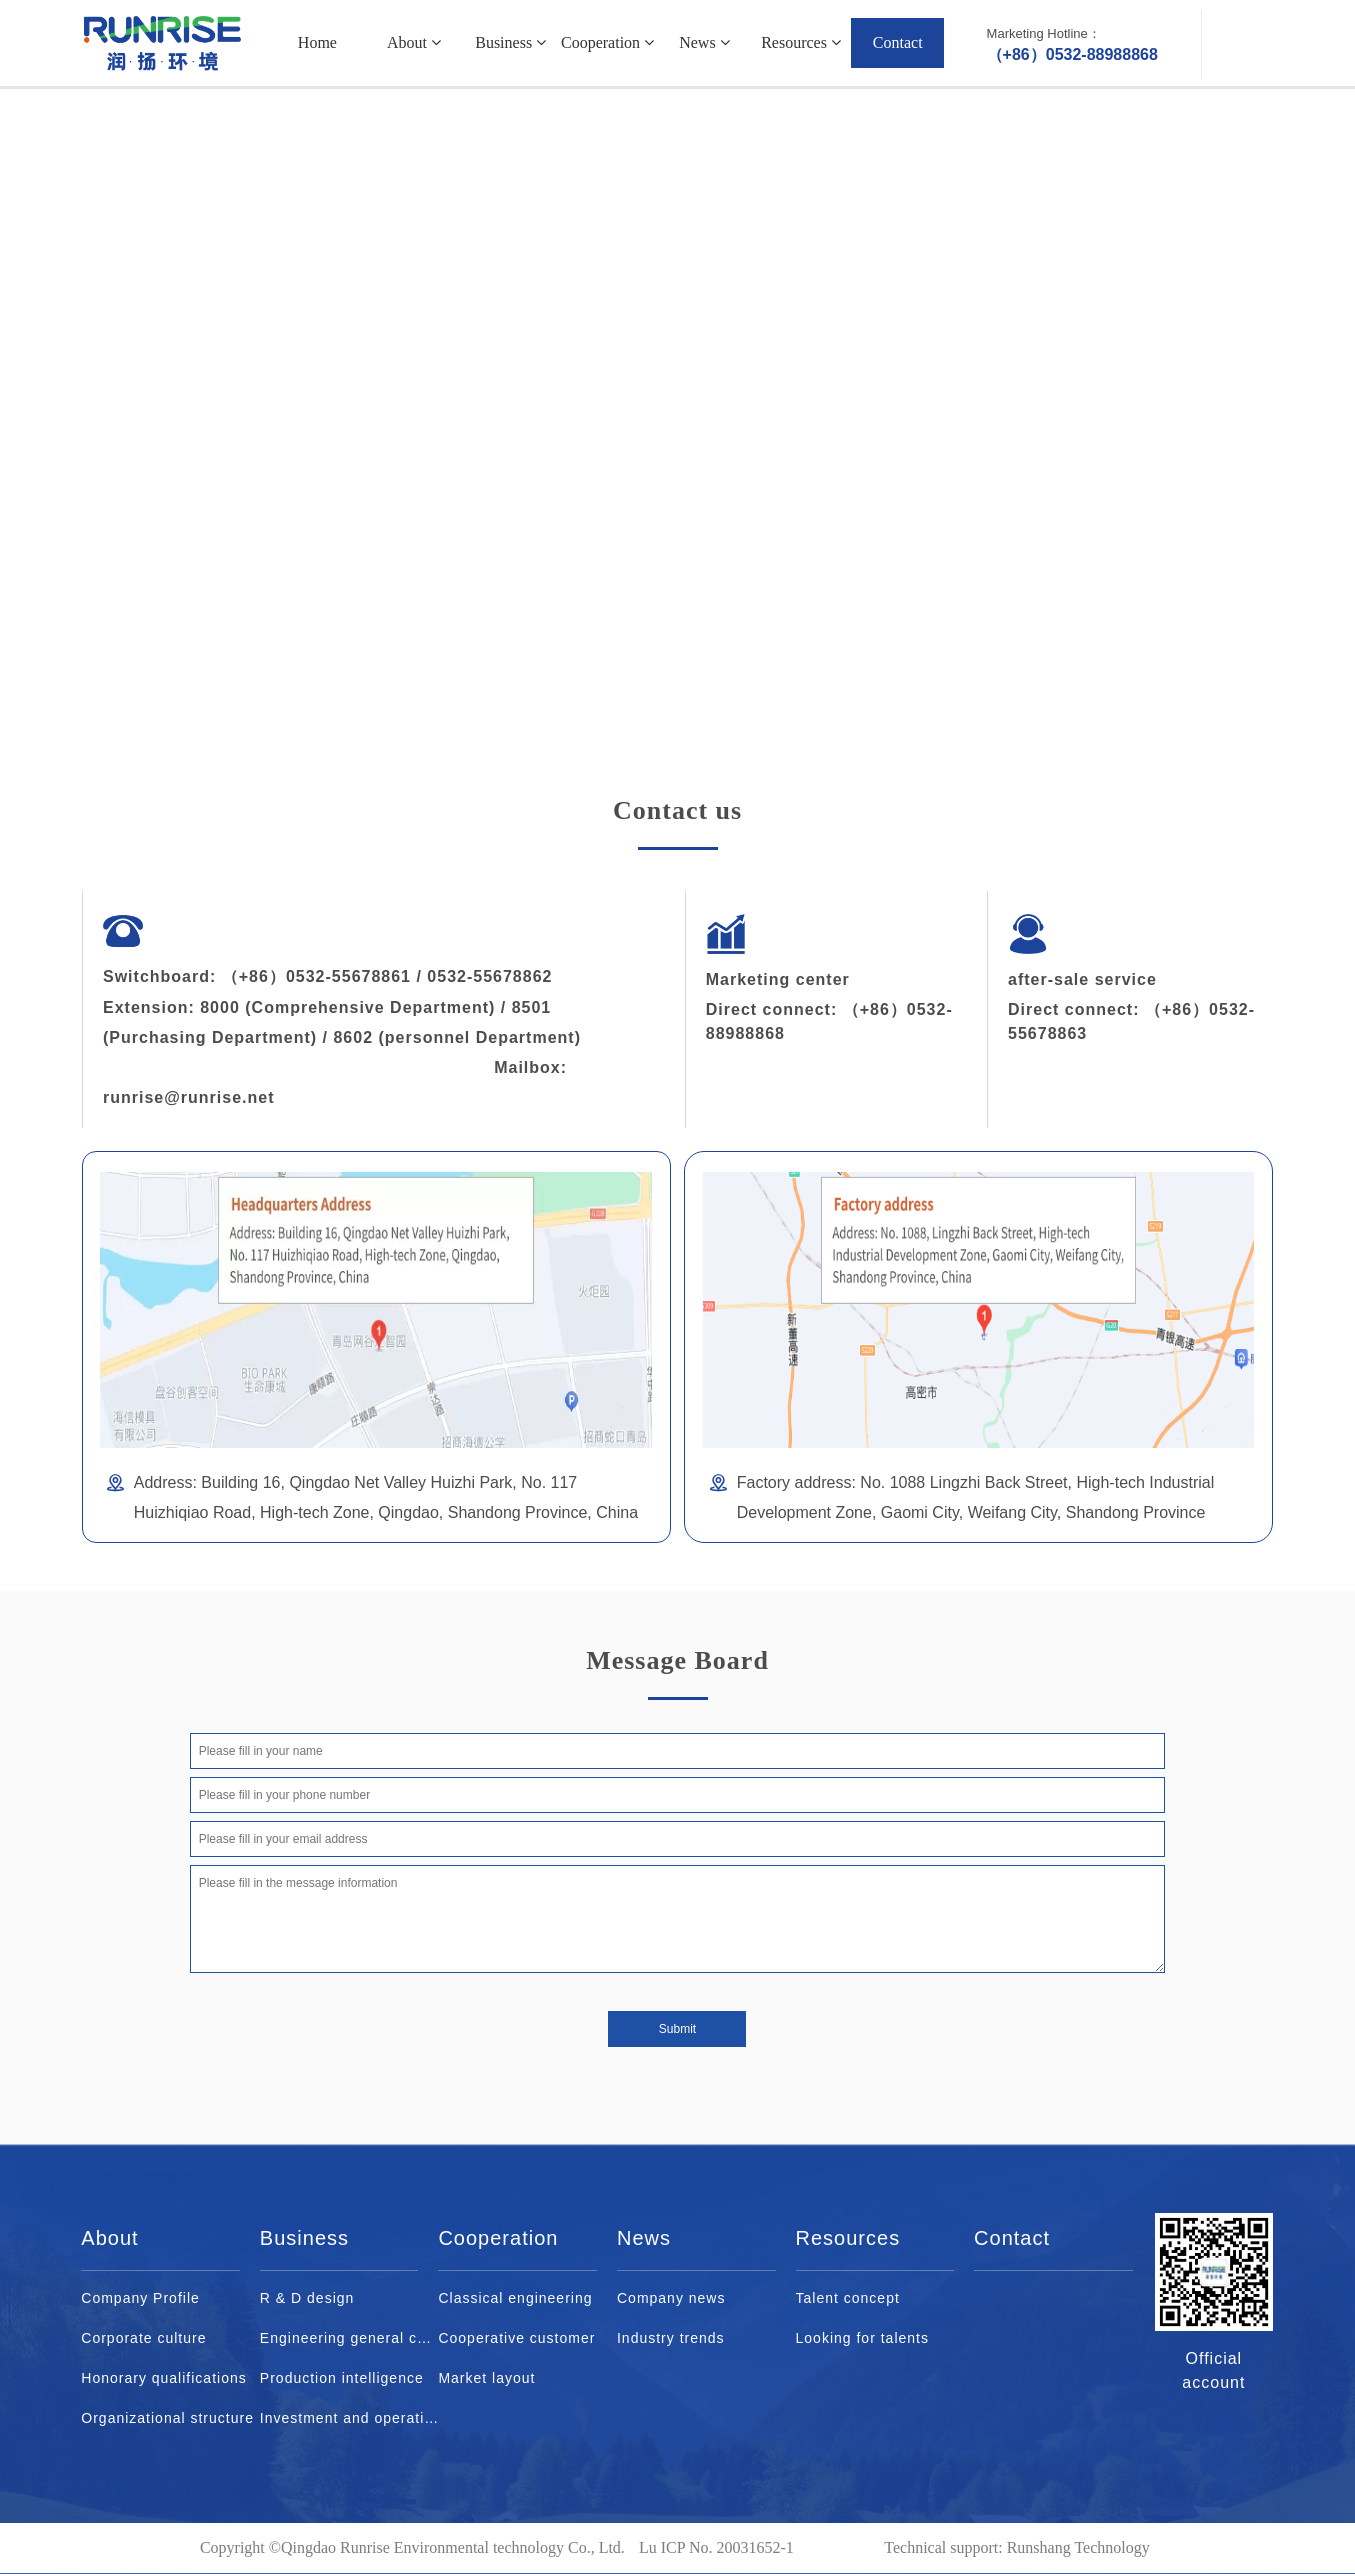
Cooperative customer (516, 2338)
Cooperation (607, 42)
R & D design (307, 2298)
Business (510, 42)
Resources (801, 42)
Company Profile (140, 2298)
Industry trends (671, 2338)
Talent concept (848, 2298)
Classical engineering (515, 2298)
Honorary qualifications (163, 2378)
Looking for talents (862, 2338)
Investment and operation (349, 2418)
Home (317, 42)
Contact (898, 42)
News (704, 42)
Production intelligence (342, 2378)
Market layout (486, 2378)
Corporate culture (143, 2338)
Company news (671, 2298)
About (414, 42)
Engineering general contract (349, 2338)
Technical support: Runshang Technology (1016, 2547)
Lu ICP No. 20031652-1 (716, 2547)
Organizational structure (167, 2418)
